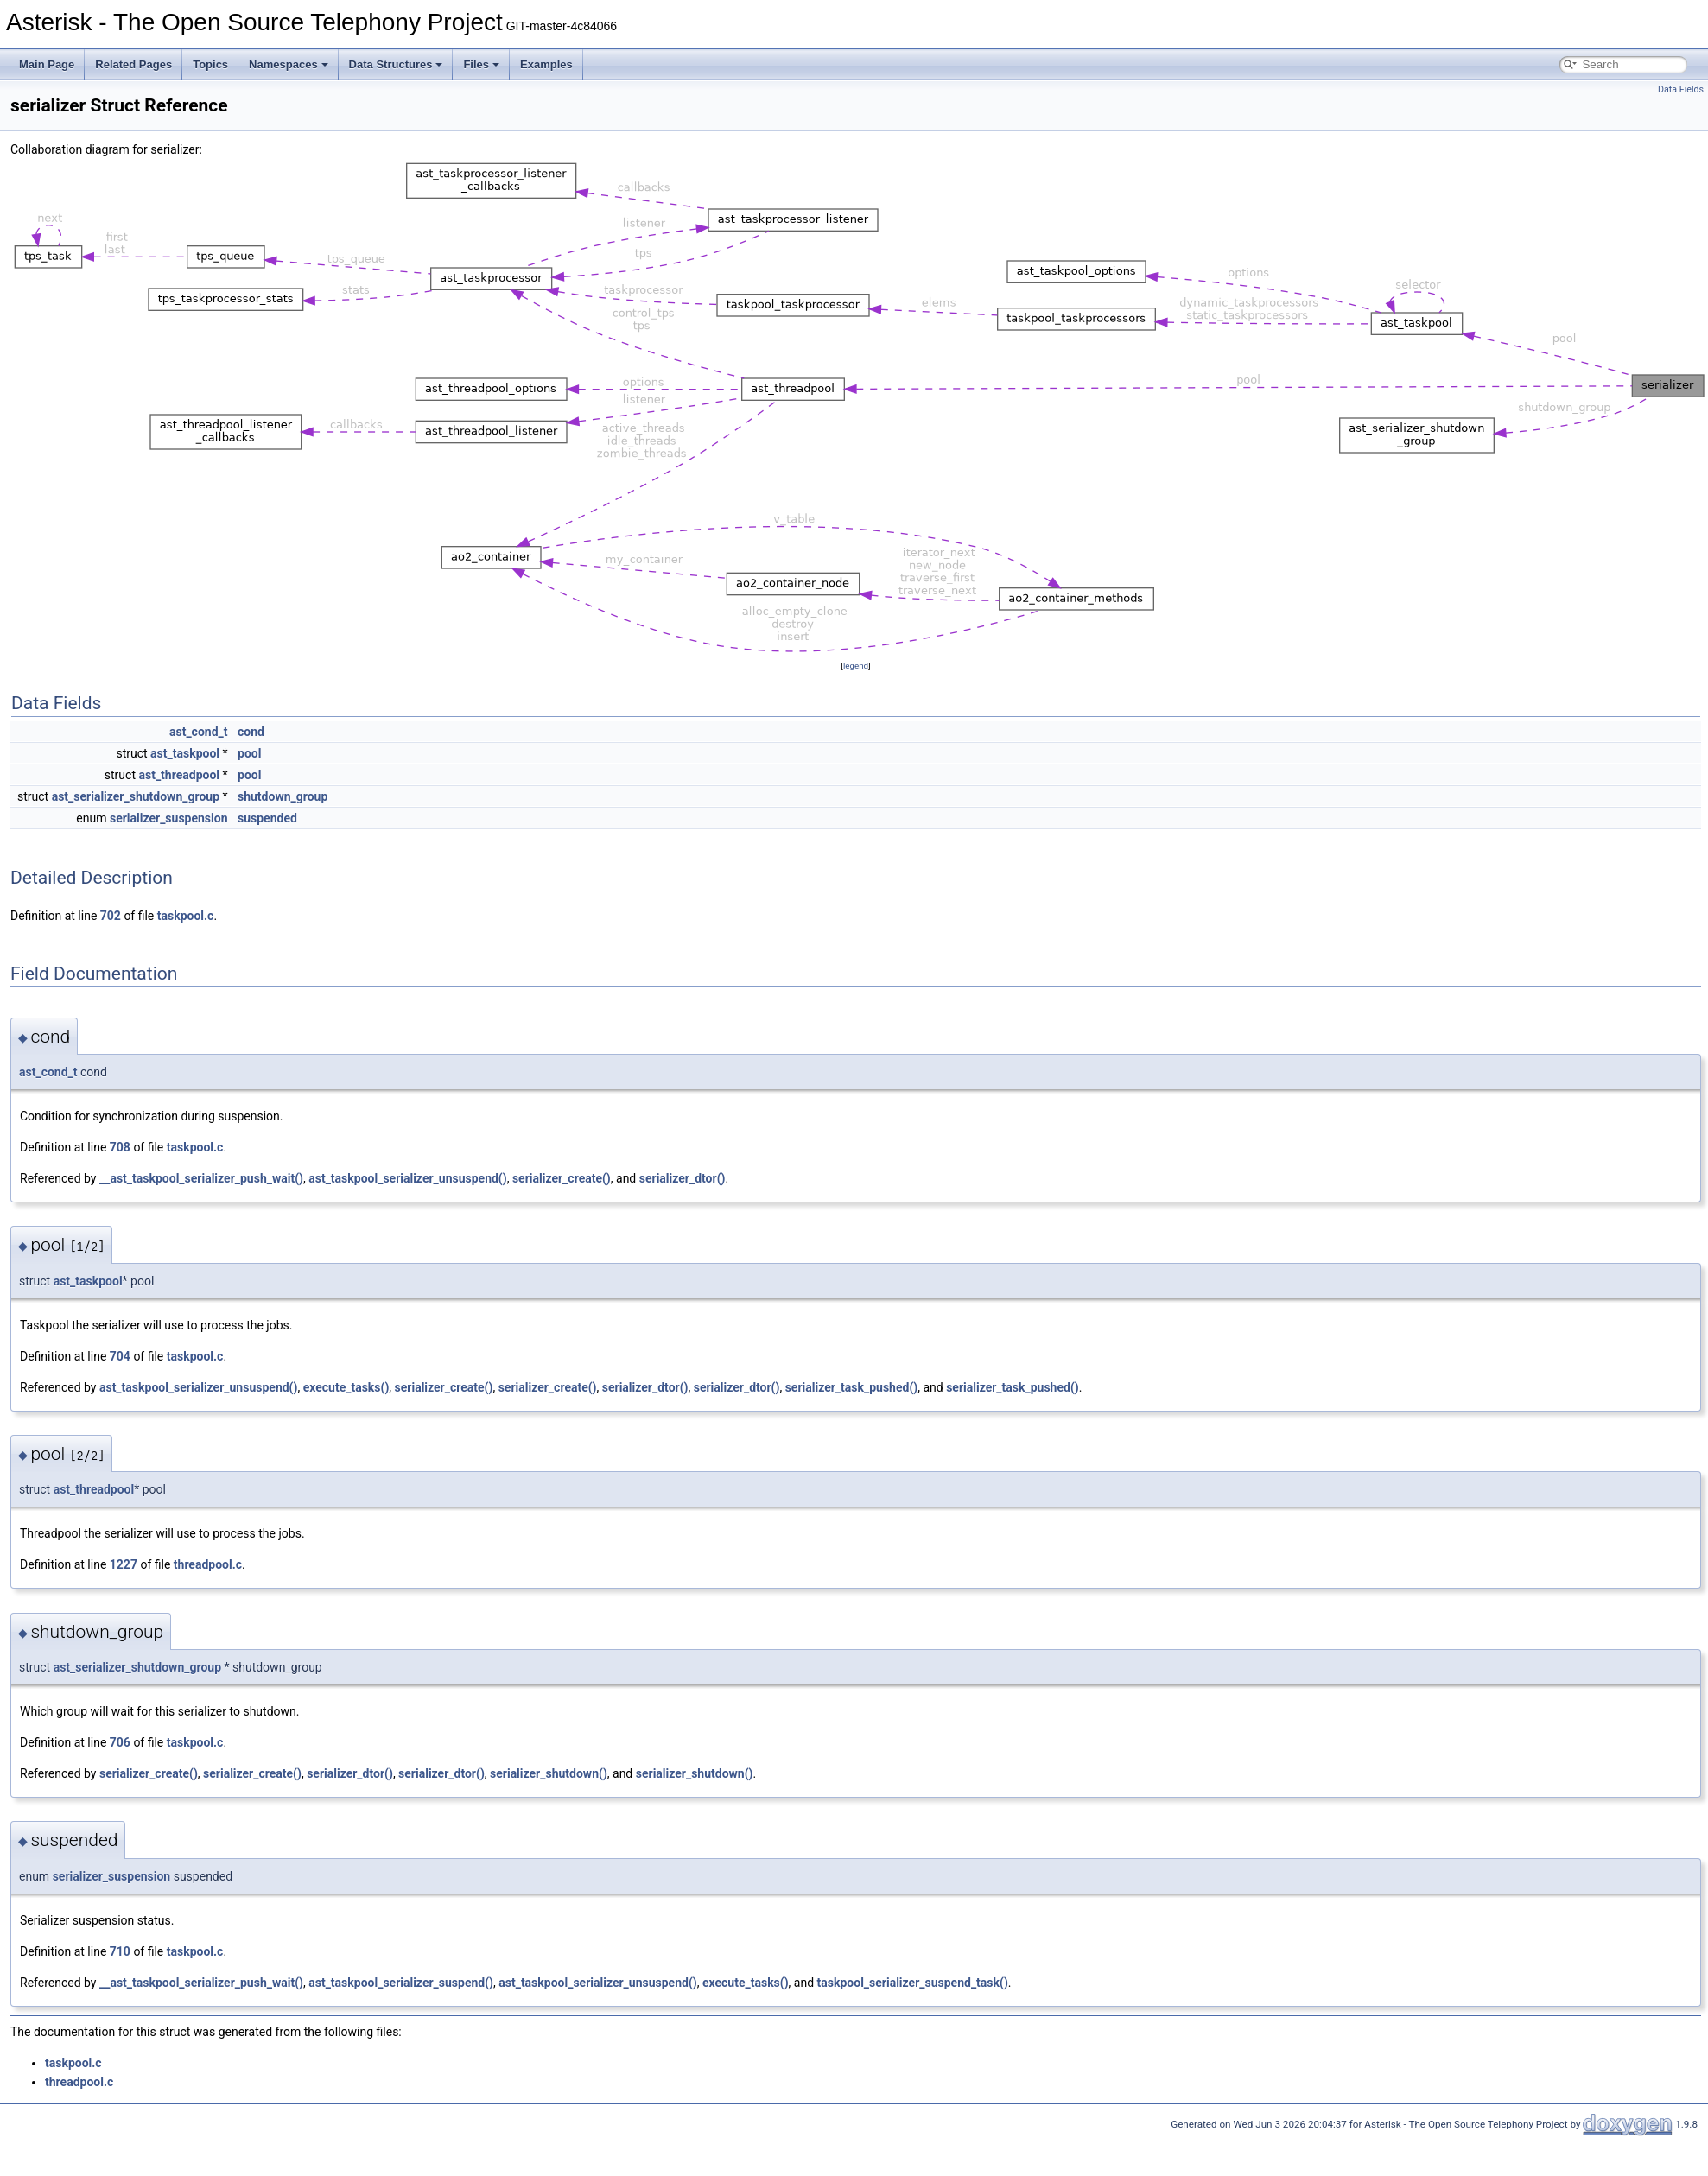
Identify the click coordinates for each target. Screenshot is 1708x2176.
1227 (123, 1564)
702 (110, 916)
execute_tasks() (346, 1387)
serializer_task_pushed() (851, 1387)
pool (249, 753)
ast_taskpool (184, 753)
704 (120, 1356)
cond (251, 732)
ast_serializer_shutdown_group (135, 796)
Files (481, 64)
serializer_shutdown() (548, 1773)
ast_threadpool (178, 775)
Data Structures (396, 64)
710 (120, 1951)
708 (120, 1147)
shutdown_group (282, 796)
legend (855, 665)
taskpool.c (185, 916)
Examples (546, 64)
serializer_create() (561, 1178)
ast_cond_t (198, 732)
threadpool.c (208, 1564)
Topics (210, 64)
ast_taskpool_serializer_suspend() (400, 1982)
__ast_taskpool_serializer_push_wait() (201, 1178)
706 (120, 1742)
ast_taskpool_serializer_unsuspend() (407, 1178)
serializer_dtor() (682, 1178)
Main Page (46, 64)
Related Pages (133, 64)
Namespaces (288, 64)
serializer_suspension (169, 818)
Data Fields (1681, 89)
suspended (267, 818)
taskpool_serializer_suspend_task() (912, 1982)
